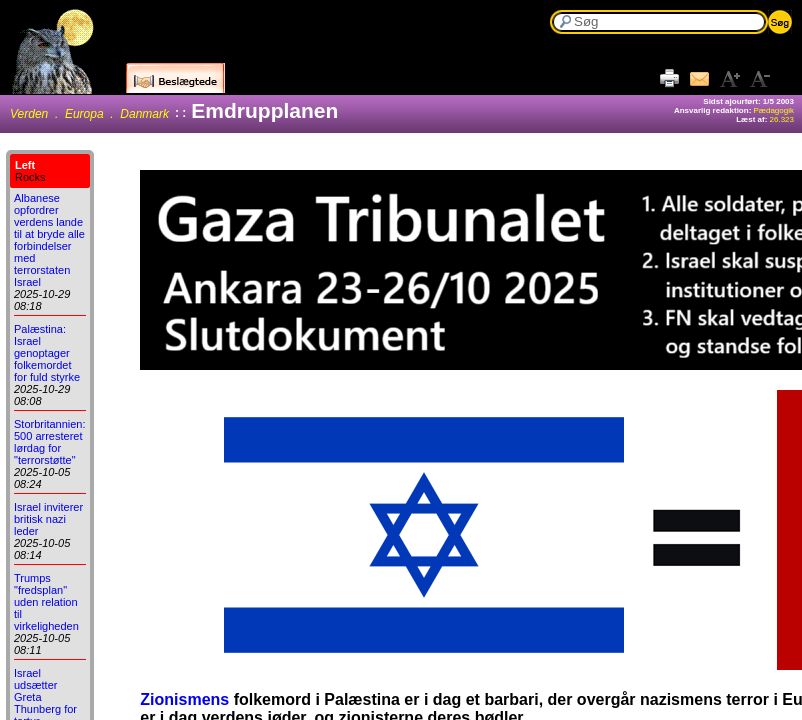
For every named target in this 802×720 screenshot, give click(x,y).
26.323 (782, 119)
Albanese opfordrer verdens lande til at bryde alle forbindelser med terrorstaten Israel (49, 240)
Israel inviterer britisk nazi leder (48, 519)
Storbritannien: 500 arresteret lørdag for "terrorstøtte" (50, 442)
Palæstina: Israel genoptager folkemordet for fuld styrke (47, 353)
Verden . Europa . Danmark (89, 114)
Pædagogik (774, 110)
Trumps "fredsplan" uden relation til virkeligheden (46, 602)
